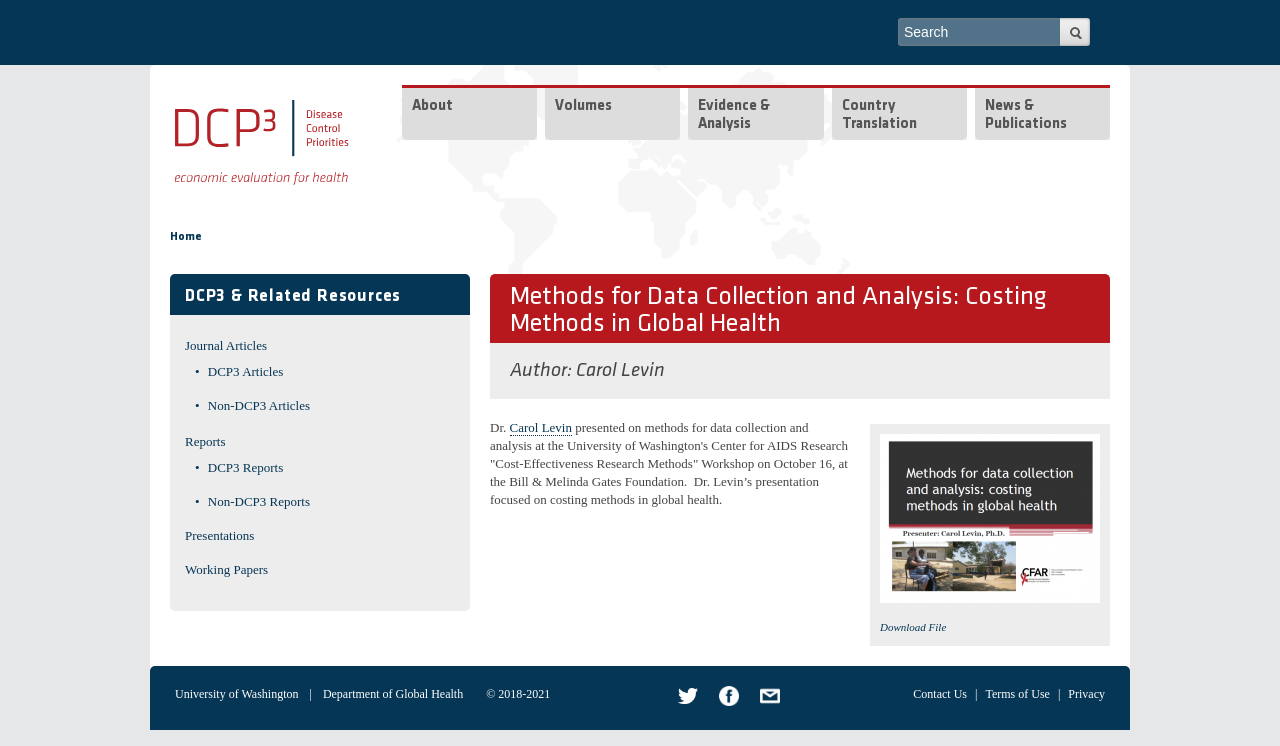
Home (186, 237)
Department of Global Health (393, 694)
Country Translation (879, 115)
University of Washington (236, 694)
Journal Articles (226, 345)
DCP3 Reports (245, 467)
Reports (205, 441)
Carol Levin (620, 371)
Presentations (219, 535)
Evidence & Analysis (734, 115)
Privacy (1086, 694)
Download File (913, 627)
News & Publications (1026, 115)
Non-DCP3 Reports (259, 501)
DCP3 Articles (245, 371)
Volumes (583, 106)
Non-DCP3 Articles (259, 405)
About (432, 106)
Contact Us (940, 694)
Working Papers (226, 569)
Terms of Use (1017, 694)
